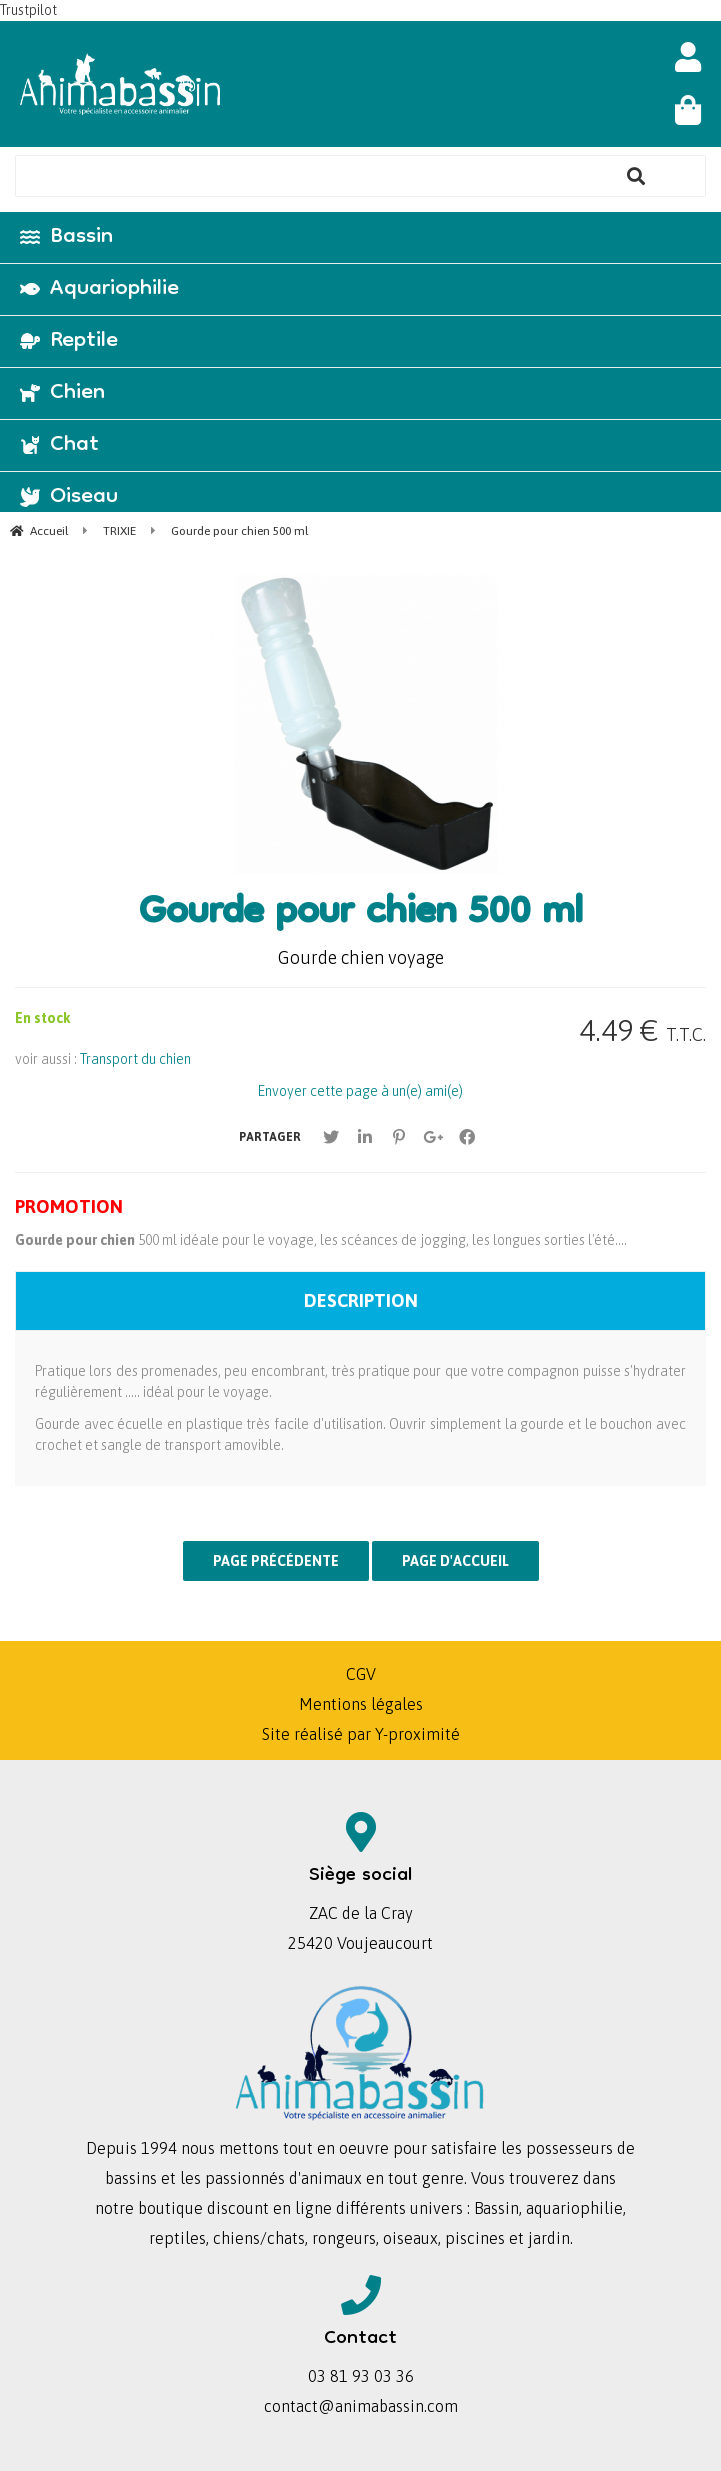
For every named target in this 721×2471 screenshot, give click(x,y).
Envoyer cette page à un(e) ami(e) (360, 1091)
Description (361, 1300)
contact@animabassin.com (361, 2406)
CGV (361, 1674)
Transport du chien (135, 1059)
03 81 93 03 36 (361, 2376)
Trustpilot (28, 10)
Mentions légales (361, 1704)
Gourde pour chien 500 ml (361, 915)
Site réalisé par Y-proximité (361, 1734)
